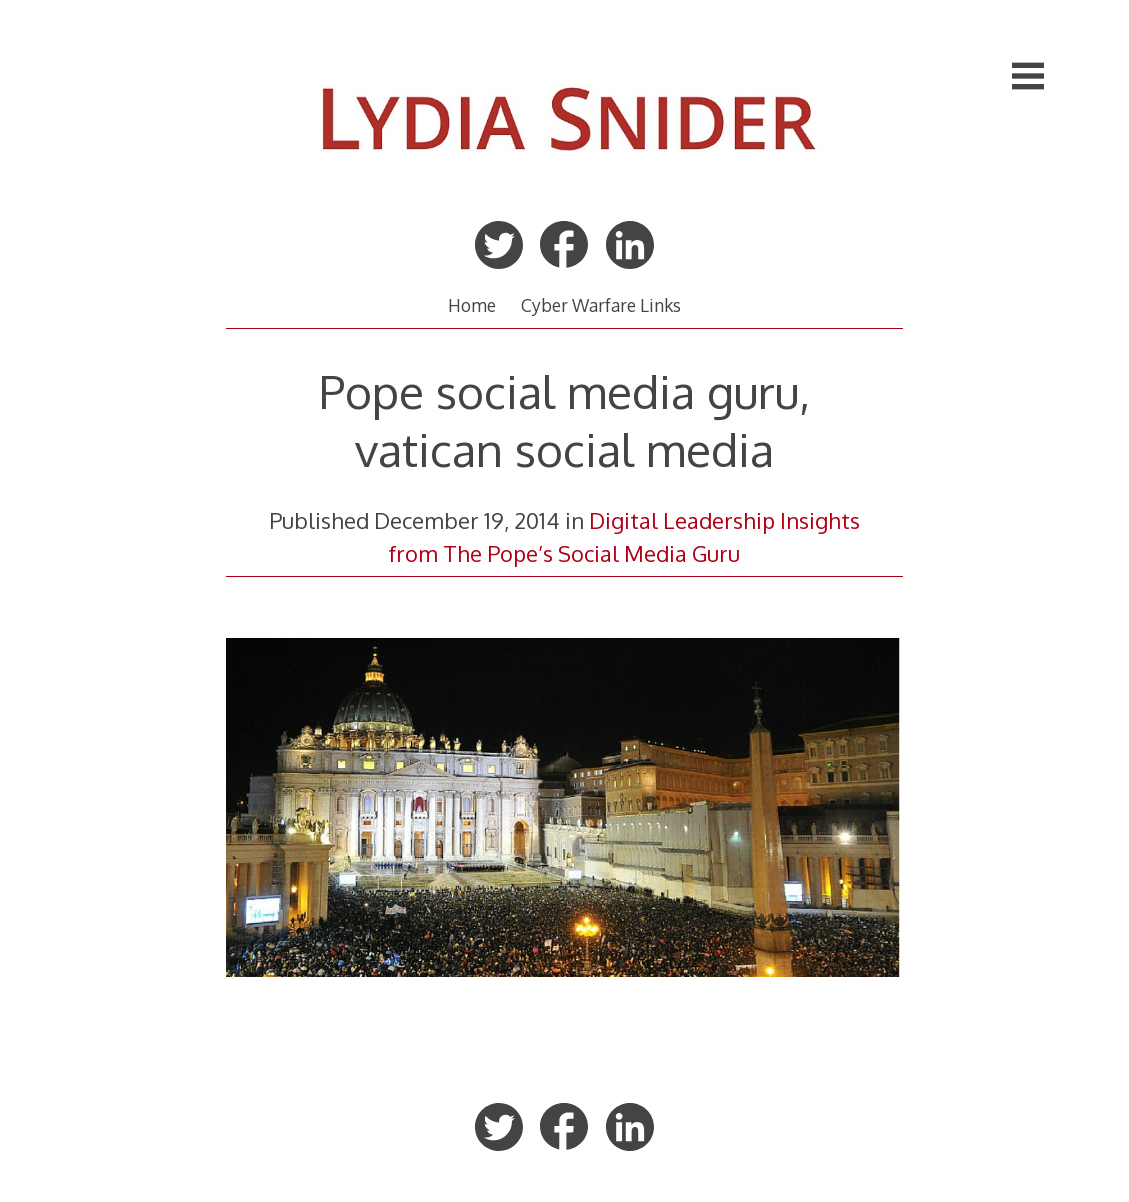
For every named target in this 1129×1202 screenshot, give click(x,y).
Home (472, 305)
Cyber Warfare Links (601, 305)
